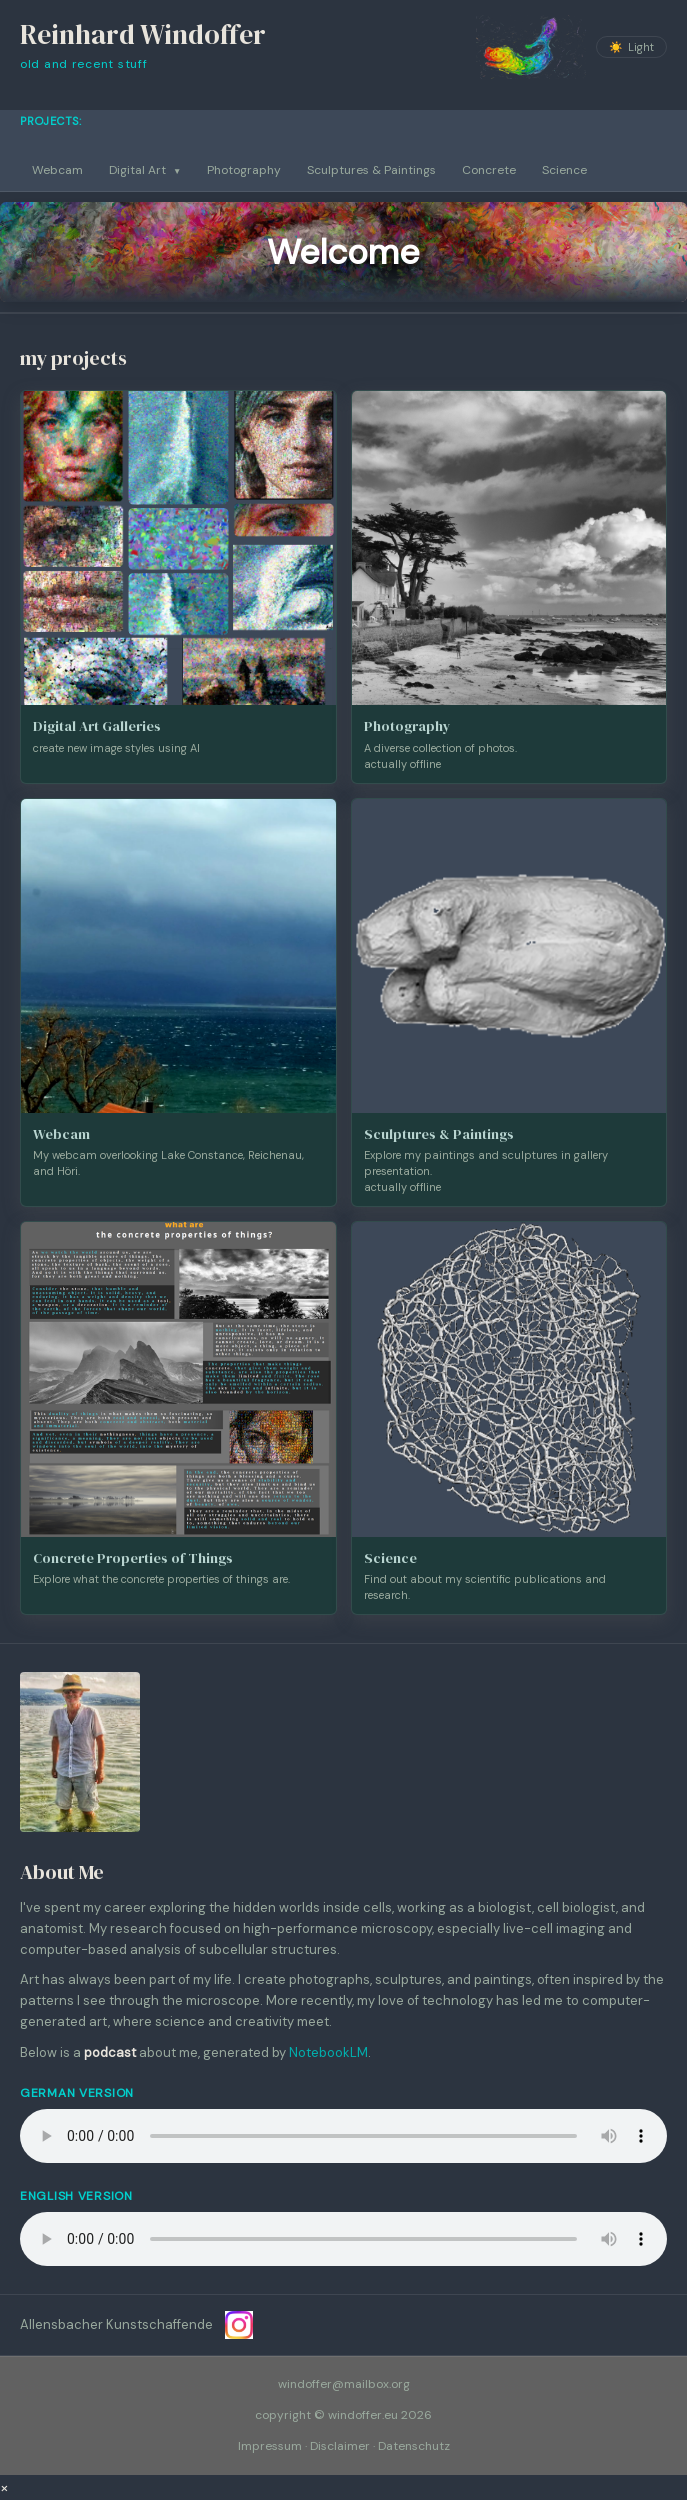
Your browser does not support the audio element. (343, 2136)
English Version (76, 2196)
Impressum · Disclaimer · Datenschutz (344, 2446)
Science (564, 170)
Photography (244, 170)
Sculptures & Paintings (371, 170)
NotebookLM (328, 2052)
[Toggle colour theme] (631, 47)
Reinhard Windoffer (143, 34)
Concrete (489, 170)
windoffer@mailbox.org (344, 2384)
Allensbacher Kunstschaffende (116, 2324)
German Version (77, 2093)
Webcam (57, 170)
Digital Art (145, 170)
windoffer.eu (363, 2415)
